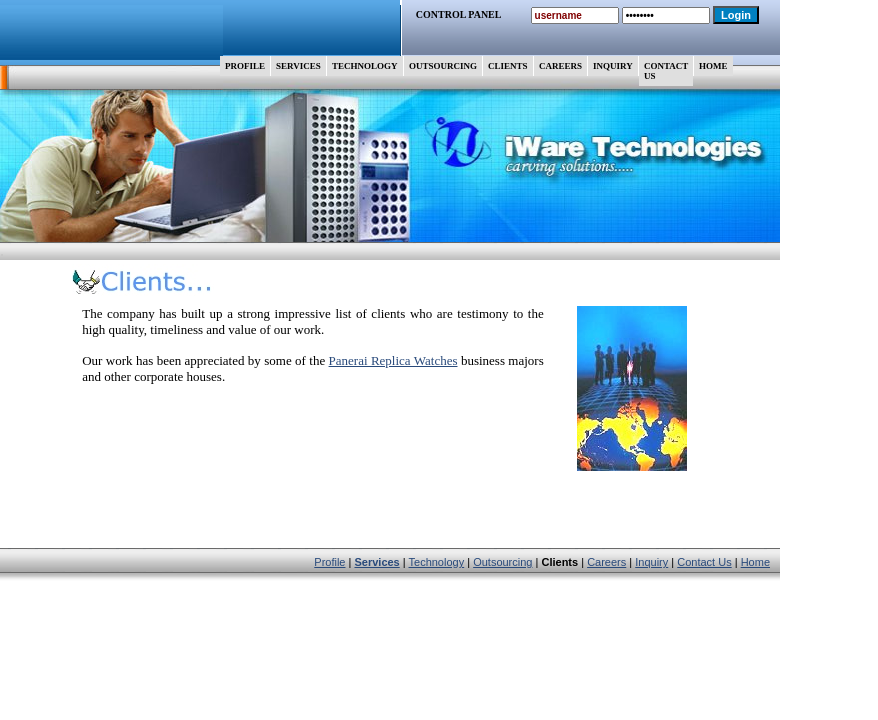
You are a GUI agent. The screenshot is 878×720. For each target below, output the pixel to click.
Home (755, 562)
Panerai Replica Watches (393, 360)
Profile (329, 562)
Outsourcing (502, 562)
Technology (437, 562)
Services (376, 562)
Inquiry (651, 562)
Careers (606, 562)
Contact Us (704, 562)
